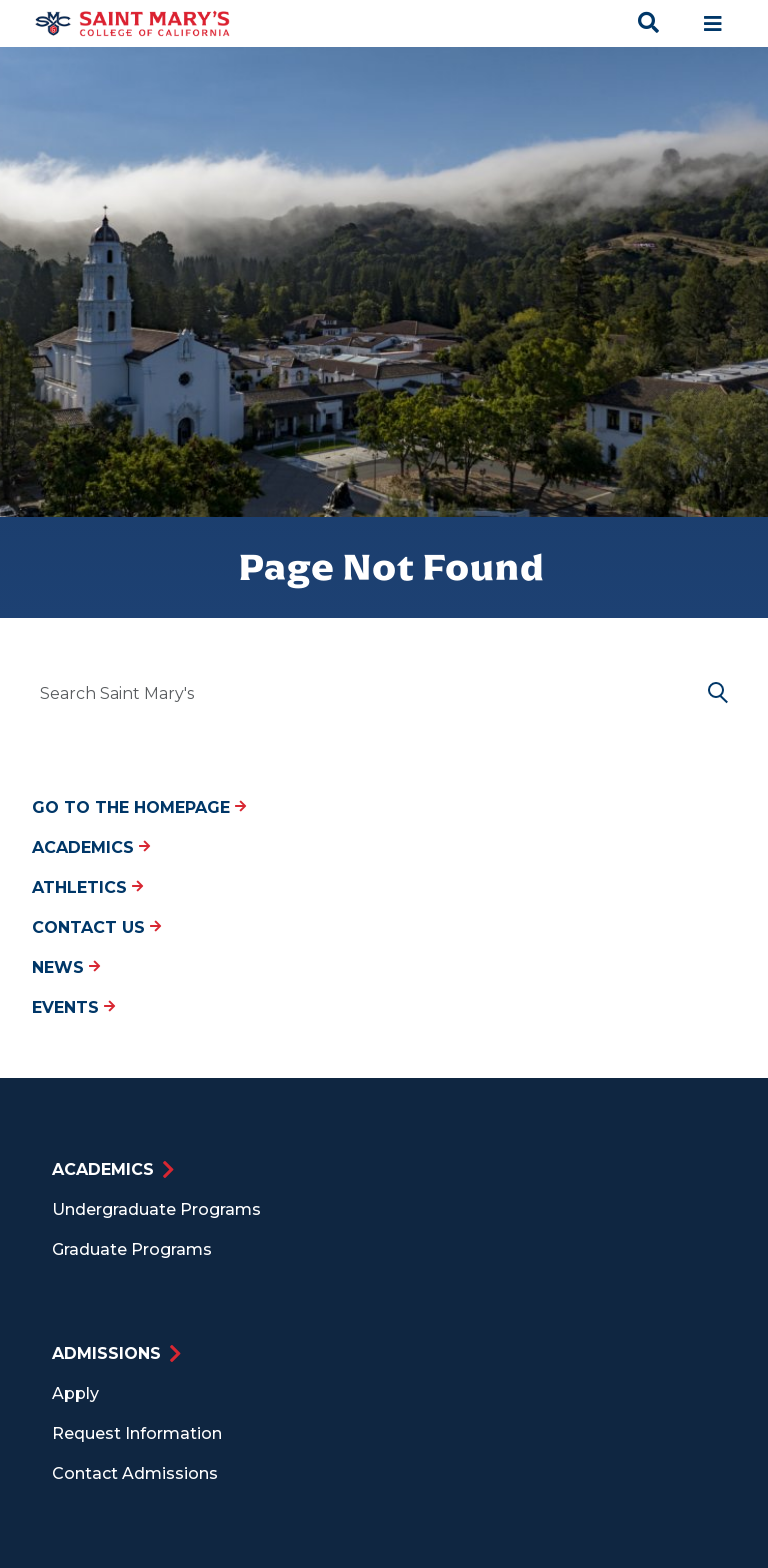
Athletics (87, 887)
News (66, 967)
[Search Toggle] (649, 23)
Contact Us (96, 927)
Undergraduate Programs (156, 1209)
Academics (91, 847)
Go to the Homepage (139, 807)
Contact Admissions (135, 1473)
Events (73, 1007)
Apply (75, 1393)
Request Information (137, 1433)
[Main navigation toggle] (713, 23)
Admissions (106, 1353)
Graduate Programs (132, 1249)
